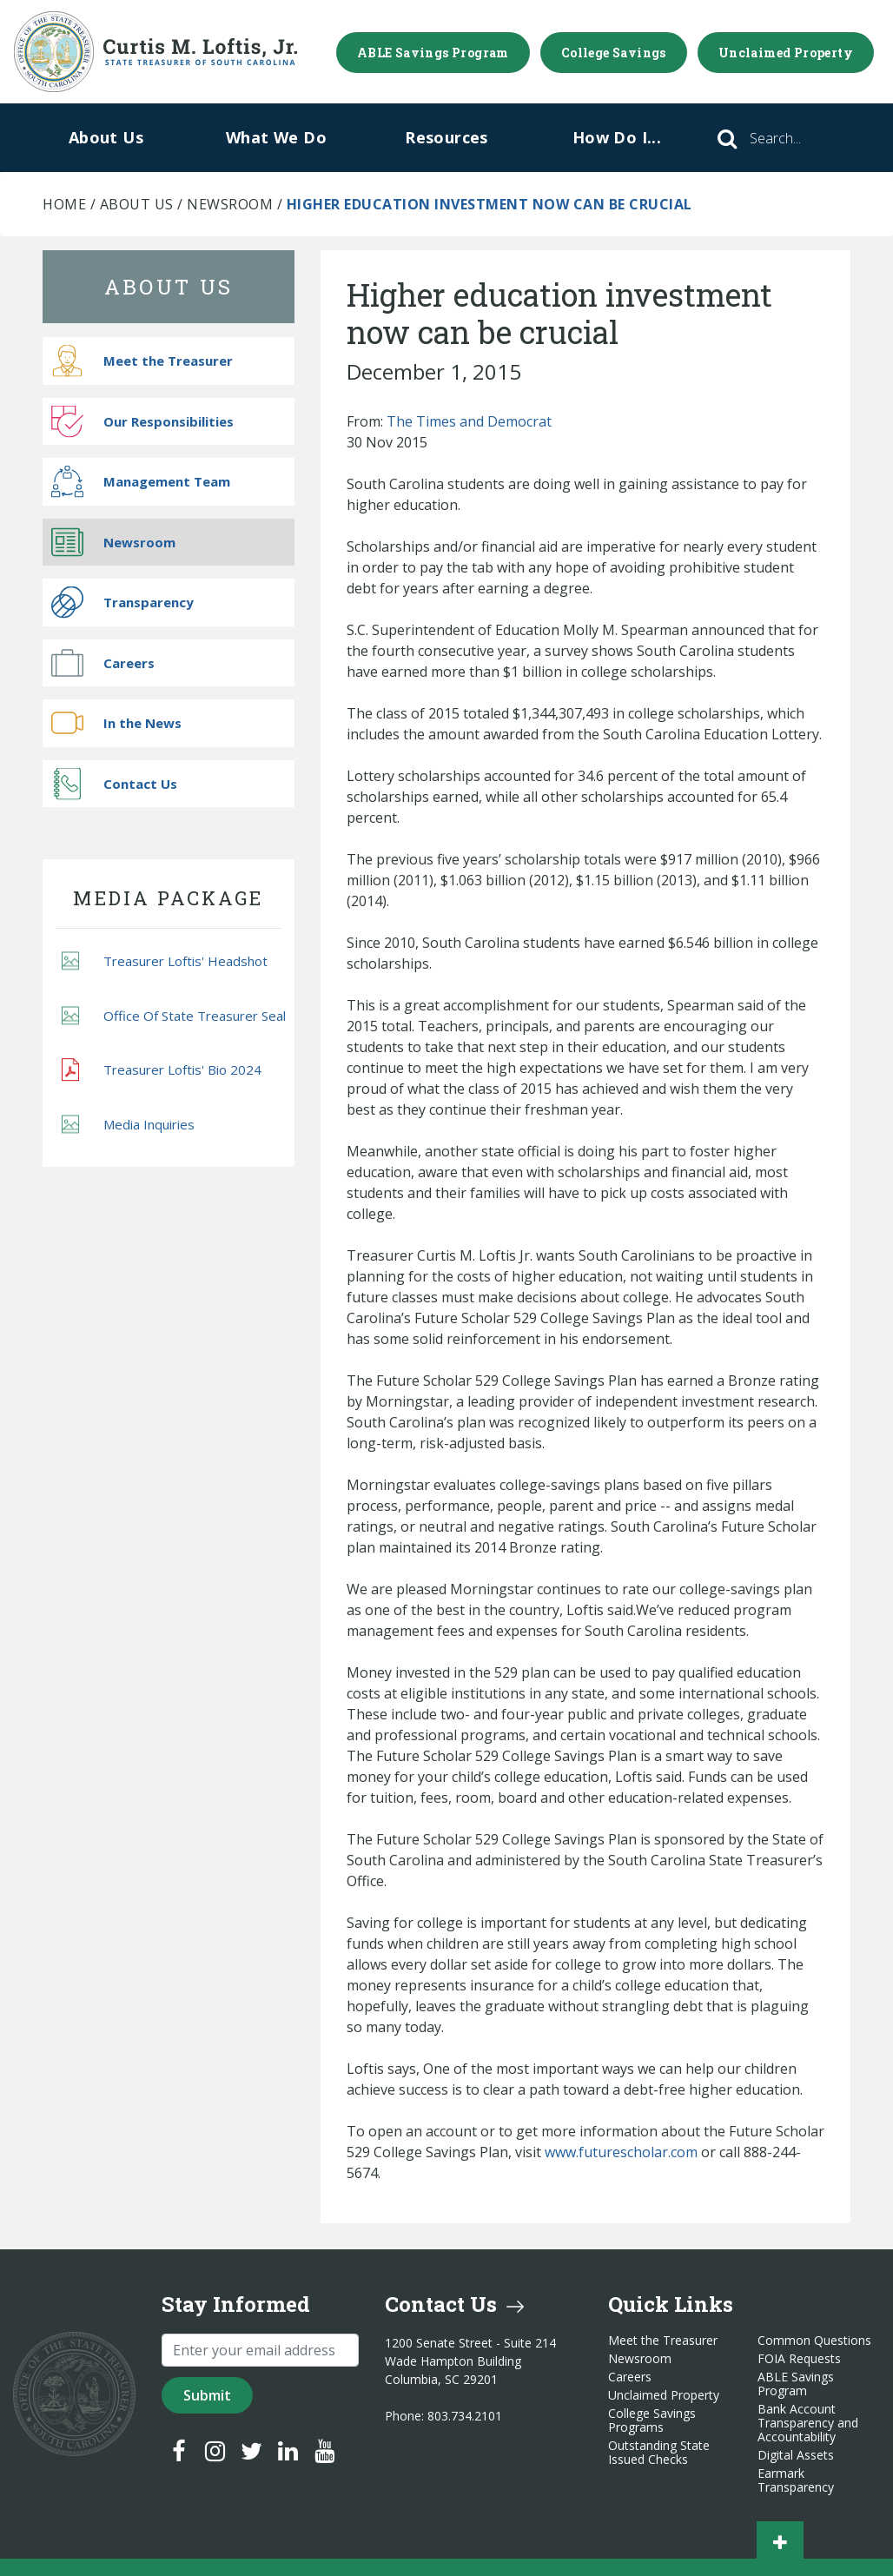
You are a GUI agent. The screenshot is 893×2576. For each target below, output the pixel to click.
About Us (106, 137)
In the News (116, 723)
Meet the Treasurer (142, 361)
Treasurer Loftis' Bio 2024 (161, 1069)
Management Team (140, 482)
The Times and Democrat (469, 421)
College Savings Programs (652, 2420)
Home (64, 204)
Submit (207, 2395)
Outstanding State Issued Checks (659, 2453)
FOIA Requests (799, 2359)
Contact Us (114, 783)
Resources (446, 137)
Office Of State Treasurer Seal (174, 1015)
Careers (103, 662)
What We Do (276, 137)
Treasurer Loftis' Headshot (165, 961)
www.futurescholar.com (621, 2152)
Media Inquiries (128, 1124)
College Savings (613, 52)
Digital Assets (795, 2455)
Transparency (122, 602)
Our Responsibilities (142, 421)
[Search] (799, 138)
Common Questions (814, 2341)
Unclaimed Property (785, 52)
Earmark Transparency (795, 2480)
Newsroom (230, 204)
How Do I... (616, 137)
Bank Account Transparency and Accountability (807, 2423)
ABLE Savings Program (433, 52)
